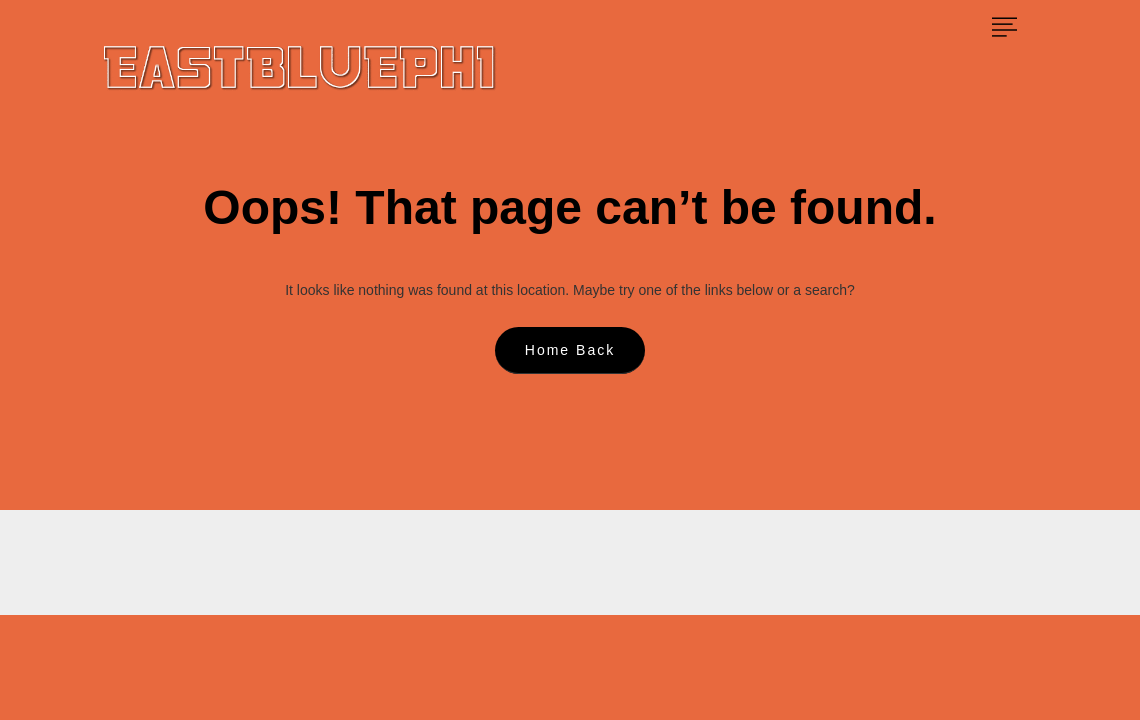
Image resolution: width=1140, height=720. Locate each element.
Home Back (570, 350)
